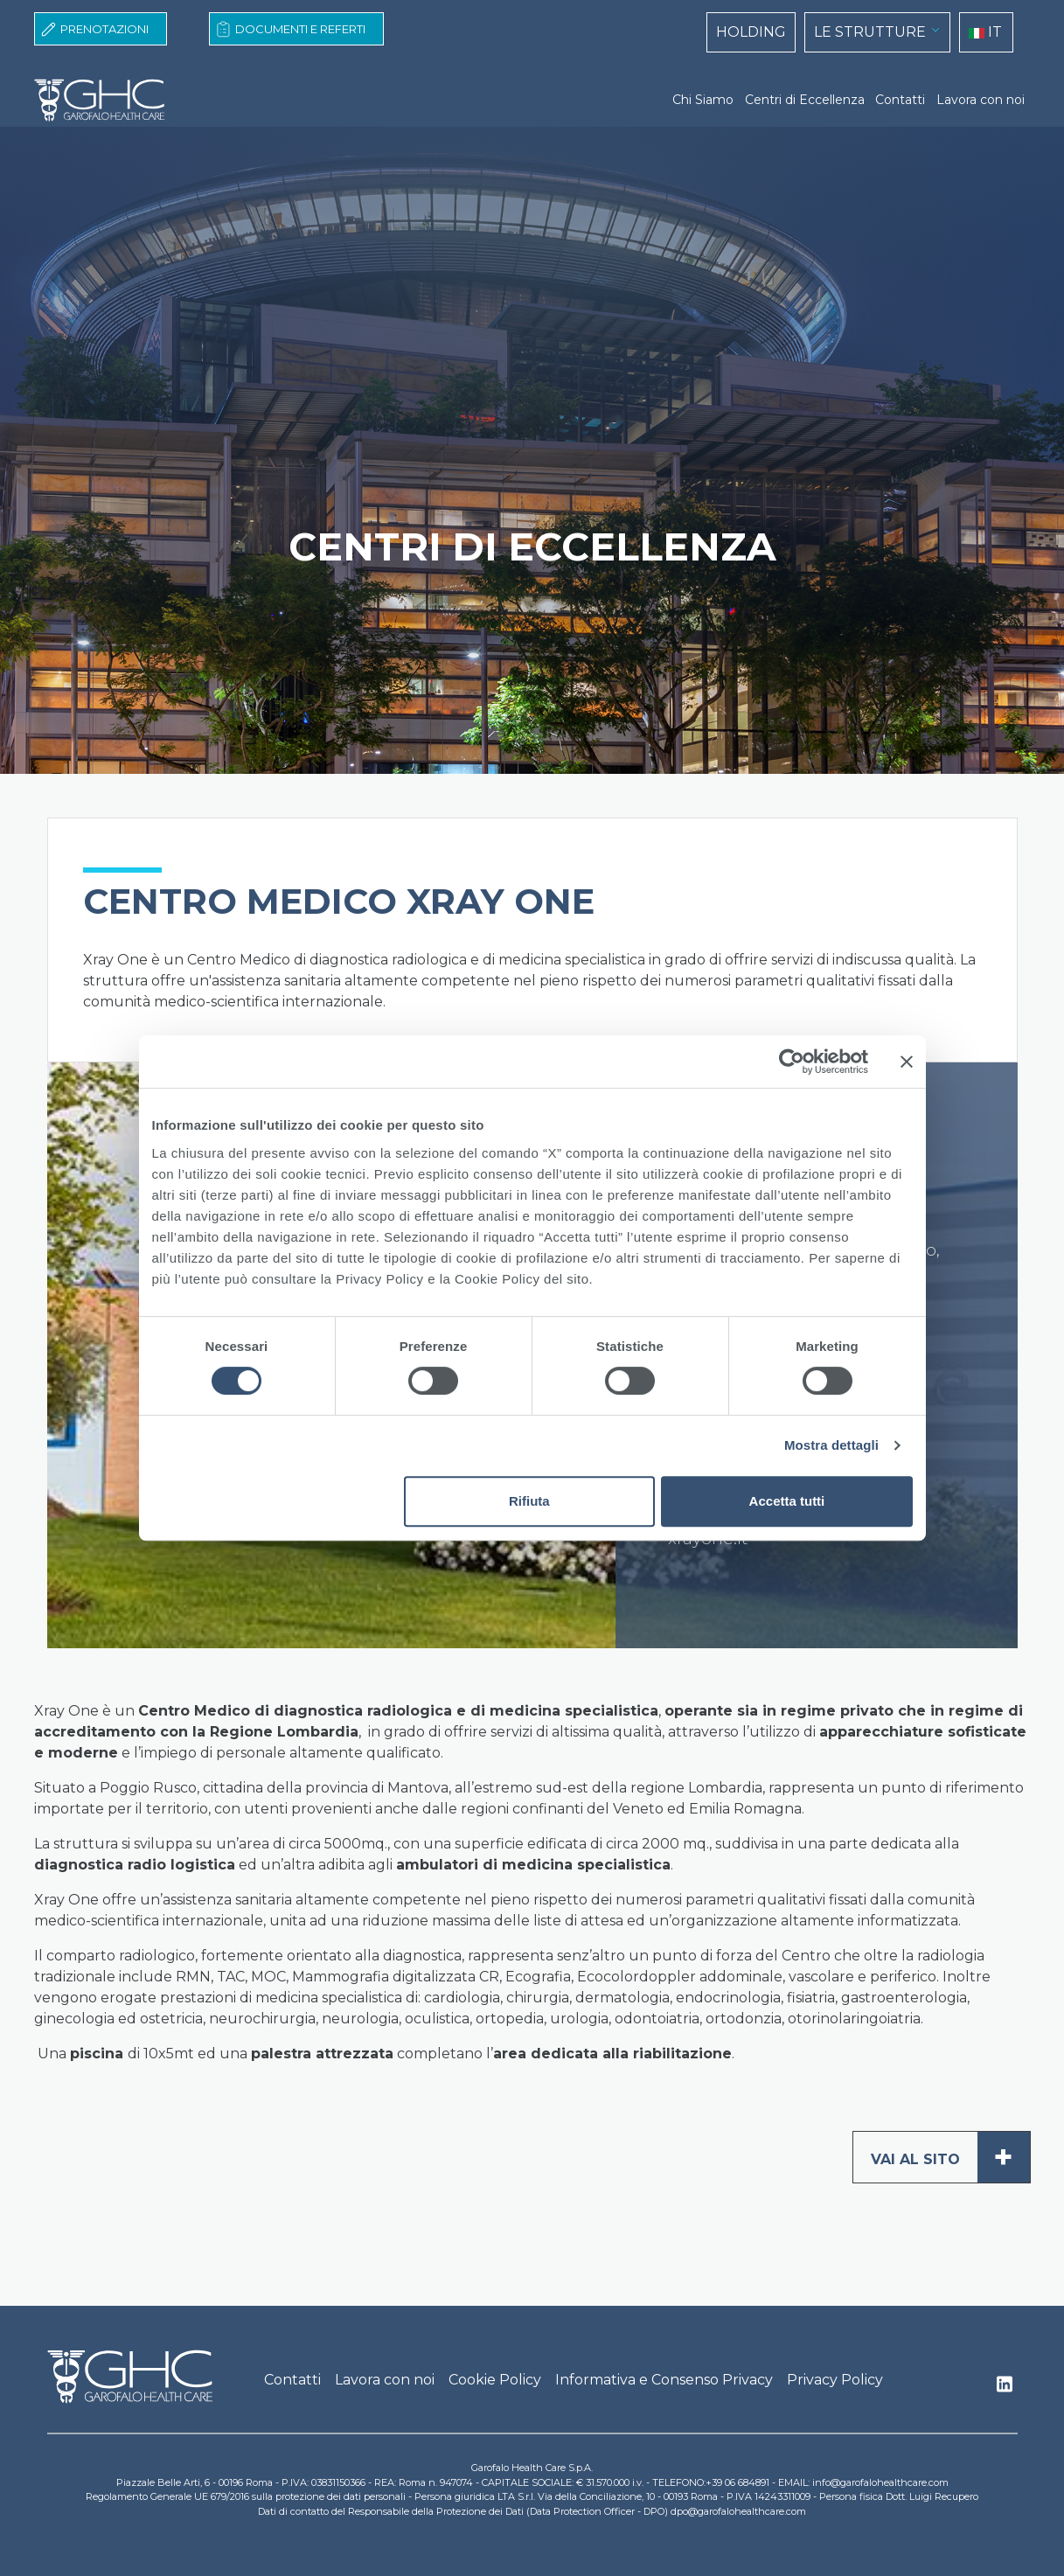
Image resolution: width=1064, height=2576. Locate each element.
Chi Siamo (703, 100)
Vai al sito (950, 2157)
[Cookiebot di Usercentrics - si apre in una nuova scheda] (791, 1061)
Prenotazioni (104, 29)
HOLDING (751, 32)
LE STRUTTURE (870, 32)
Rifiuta (529, 1500)
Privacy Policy (835, 2379)
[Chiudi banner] (907, 1061)
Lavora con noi (980, 100)
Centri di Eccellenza (805, 100)
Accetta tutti (787, 1500)
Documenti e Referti (300, 29)
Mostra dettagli (831, 1445)
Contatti (900, 100)
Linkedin (1004, 2389)
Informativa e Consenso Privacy (664, 2379)
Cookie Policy (495, 2379)
